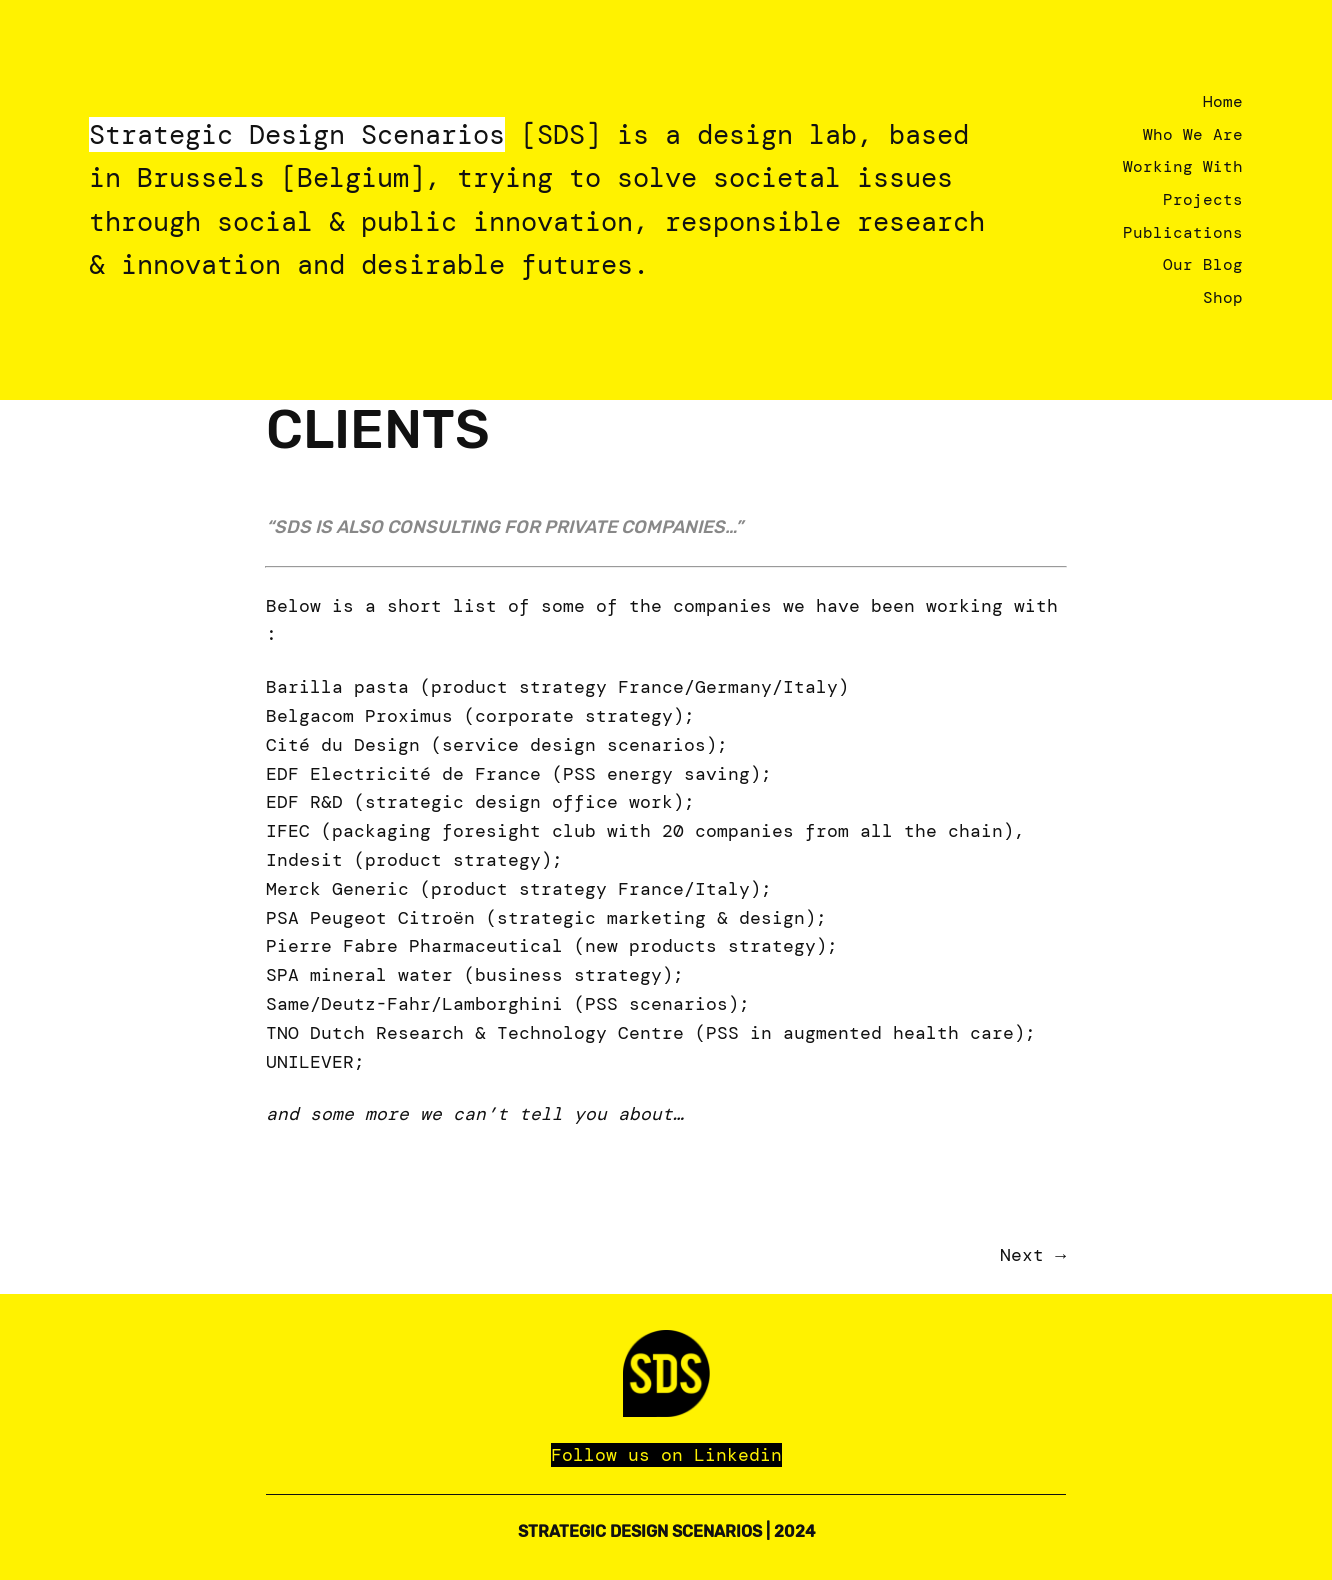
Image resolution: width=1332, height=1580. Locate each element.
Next (1022, 1255)
